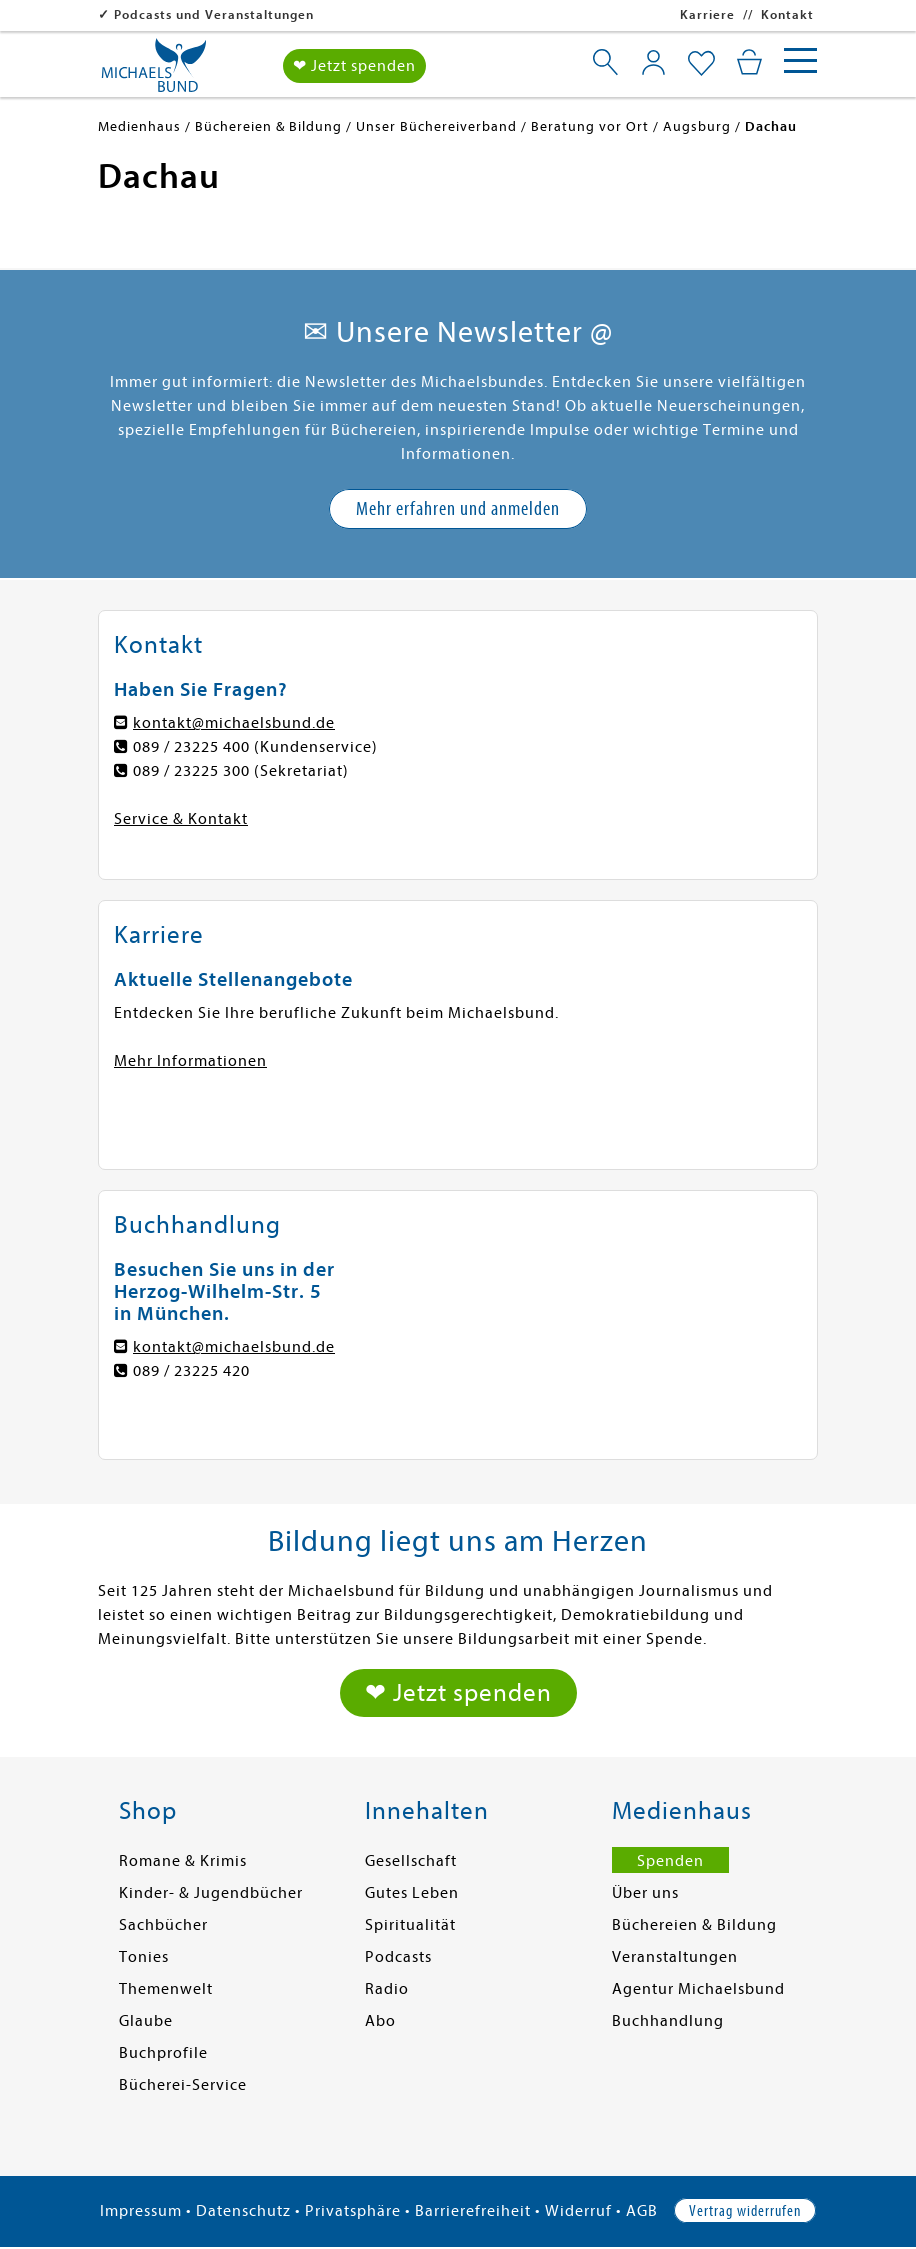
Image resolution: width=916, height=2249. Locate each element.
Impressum (141, 2211)
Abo (380, 2021)
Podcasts (398, 1957)
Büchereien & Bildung (694, 1925)
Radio (387, 1989)
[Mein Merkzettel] (701, 64)
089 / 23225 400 (191, 747)
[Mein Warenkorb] (749, 62)
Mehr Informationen (190, 1061)
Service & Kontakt (181, 819)
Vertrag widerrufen (745, 2211)
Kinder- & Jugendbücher (211, 1893)
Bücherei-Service (183, 2085)
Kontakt (787, 14)
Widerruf (578, 2211)
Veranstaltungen (675, 1957)
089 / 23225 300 (191, 771)
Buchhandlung (668, 2021)
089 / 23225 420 (191, 1371)
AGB (642, 2211)
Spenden (670, 1861)
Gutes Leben (412, 1893)
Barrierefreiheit (473, 2211)
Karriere (707, 14)
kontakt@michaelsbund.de (234, 723)
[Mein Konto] (653, 62)
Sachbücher (163, 1925)
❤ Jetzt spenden (354, 66)
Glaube (146, 2021)
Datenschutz (243, 2211)
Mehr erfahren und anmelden (458, 508)
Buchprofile (163, 2053)
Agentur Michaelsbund (698, 1989)
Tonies (144, 1957)
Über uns (645, 1893)
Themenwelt (166, 1989)
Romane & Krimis (183, 1861)
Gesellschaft (411, 1861)
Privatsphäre (353, 2211)
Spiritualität (410, 1925)
